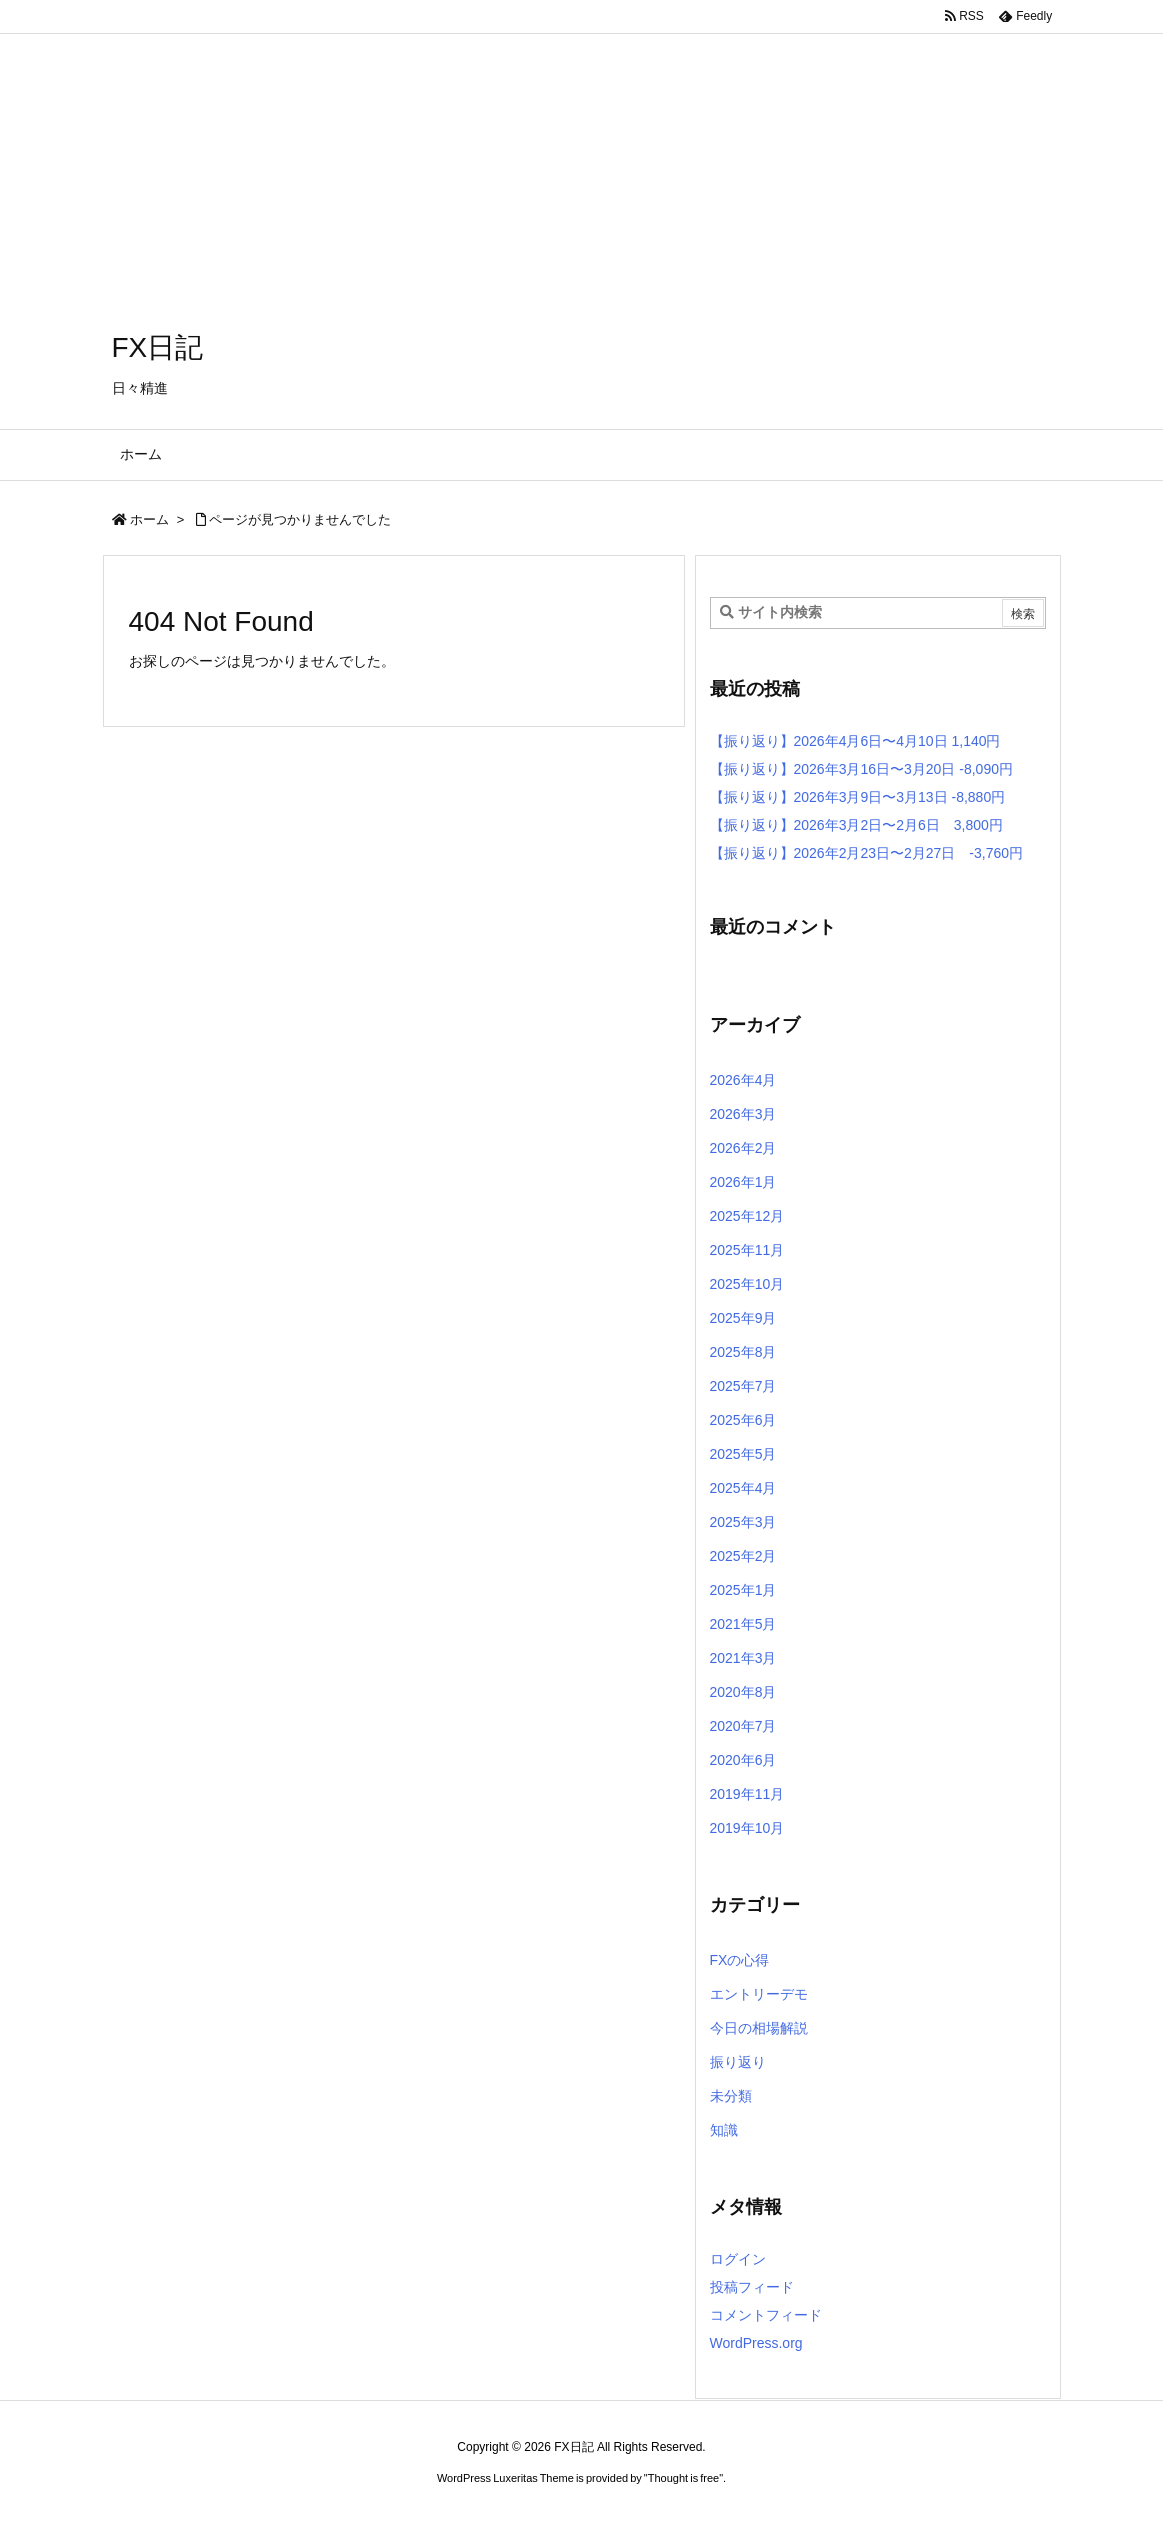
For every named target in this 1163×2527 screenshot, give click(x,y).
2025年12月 (747, 1216)
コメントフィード (766, 2315)
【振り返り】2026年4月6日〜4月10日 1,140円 (855, 741)
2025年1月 (743, 1590)
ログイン (738, 2259)
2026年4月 (743, 1080)
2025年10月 (747, 1284)
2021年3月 (743, 1658)
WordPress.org (756, 2343)
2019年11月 (747, 1794)
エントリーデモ (759, 1994)
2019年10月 (747, 1828)
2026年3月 (743, 1114)
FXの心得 (740, 1960)
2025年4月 (743, 1488)
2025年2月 (743, 1556)
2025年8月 (743, 1352)
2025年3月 (743, 1522)
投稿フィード (752, 2287)
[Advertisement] (581, 140)
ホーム (149, 519)
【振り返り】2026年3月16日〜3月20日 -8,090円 (861, 769)
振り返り (738, 2062)
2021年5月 (743, 1624)
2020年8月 (743, 1692)
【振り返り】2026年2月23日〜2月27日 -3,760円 (867, 853)
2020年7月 (743, 1726)
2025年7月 (743, 1386)
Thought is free (683, 2478)
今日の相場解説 (759, 2028)
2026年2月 (743, 1148)
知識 (724, 2130)
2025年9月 (743, 1318)
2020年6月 (743, 1760)
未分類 (731, 2096)
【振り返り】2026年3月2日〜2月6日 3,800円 (856, 825)
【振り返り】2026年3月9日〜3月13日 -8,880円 (858, 797)
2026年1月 (743, 1182)
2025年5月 (743, 1454)
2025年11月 (747, 1250)
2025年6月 (743, 1420)
